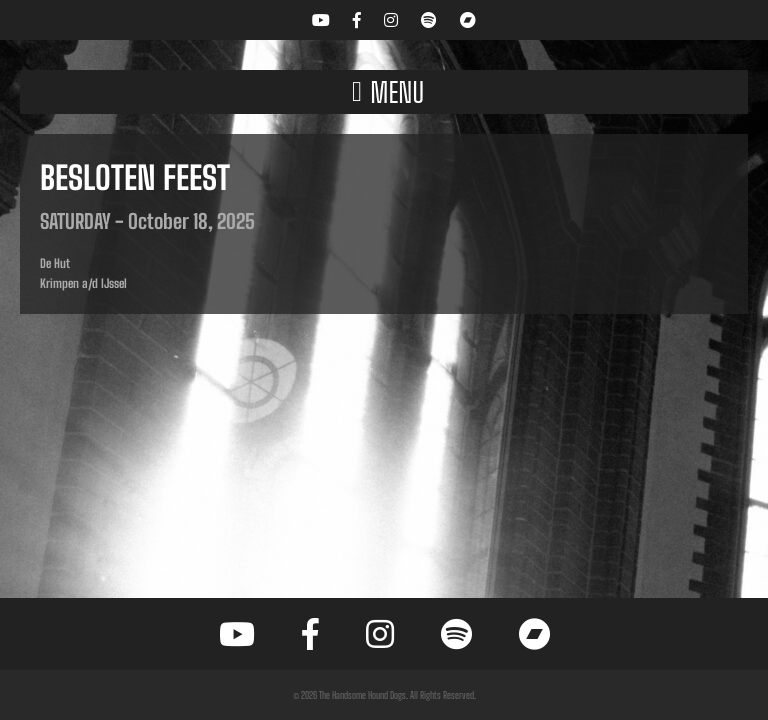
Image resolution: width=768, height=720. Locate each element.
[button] (384, 92)
